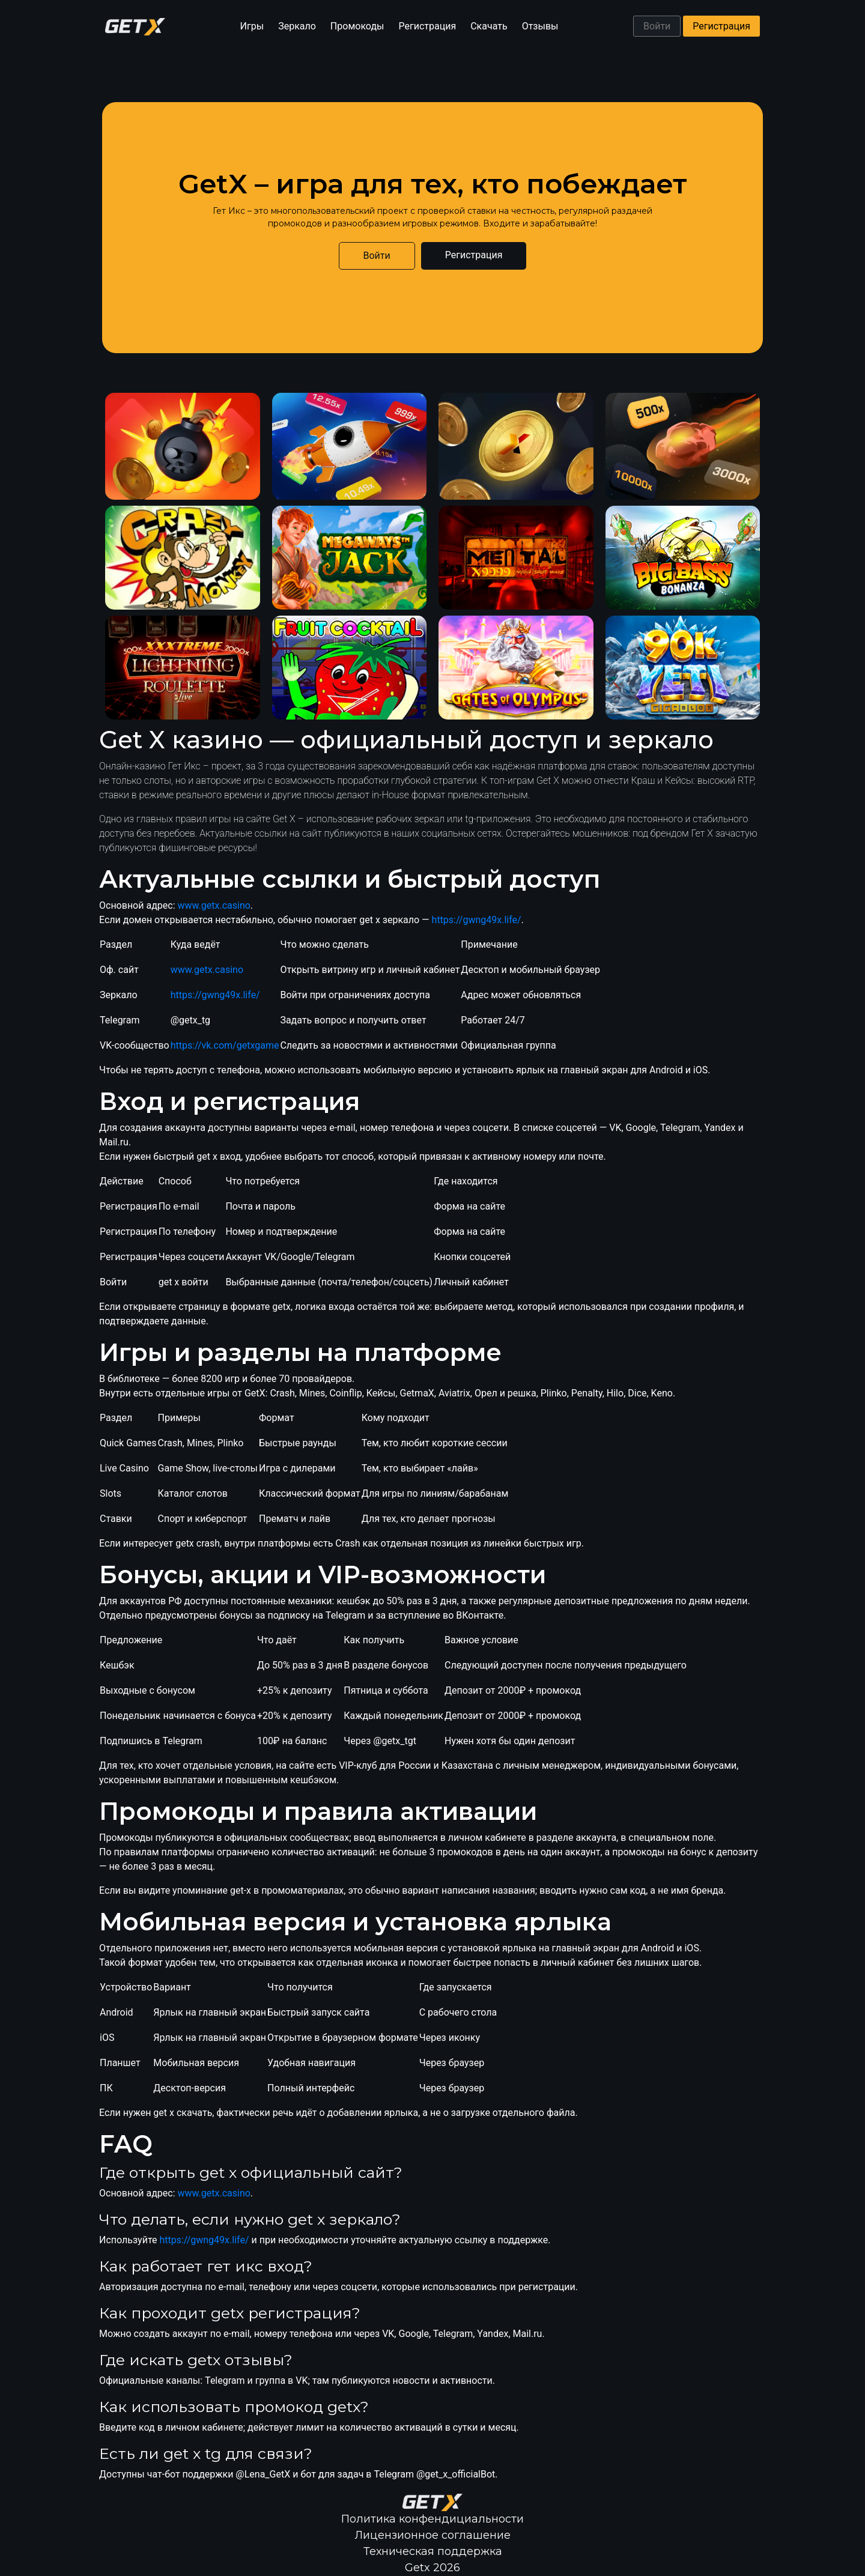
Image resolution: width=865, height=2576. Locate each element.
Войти (656, 26)
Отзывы (540, 26)
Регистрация (428, 26)
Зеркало (297, 26)
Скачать (488, 26)
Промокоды (357, 26)
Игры (252, 26)
